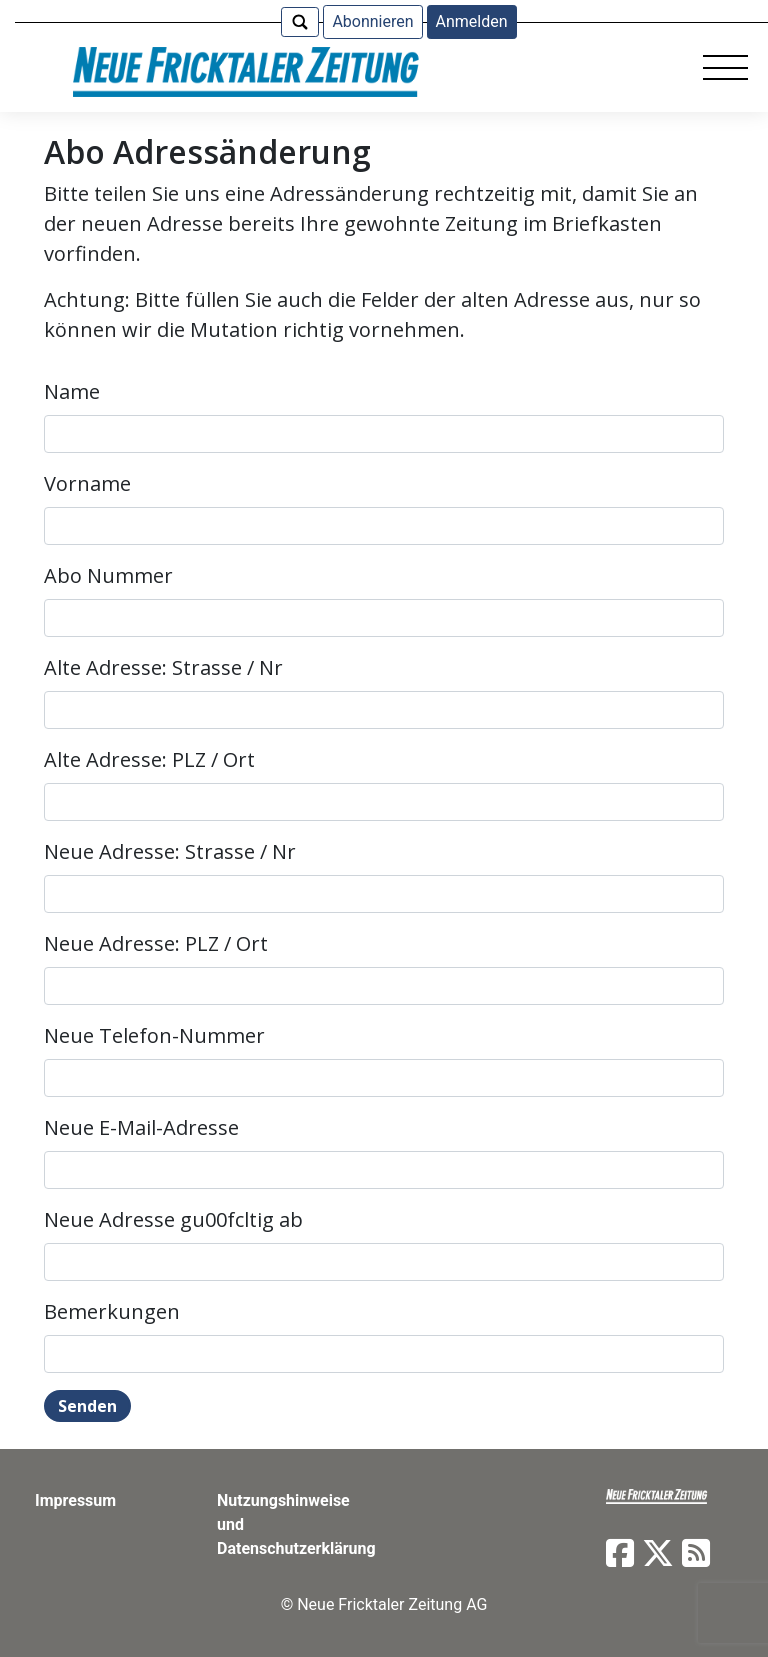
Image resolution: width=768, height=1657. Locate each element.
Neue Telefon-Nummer (154, 1035)
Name (72, 391)
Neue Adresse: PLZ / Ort (156, 943)
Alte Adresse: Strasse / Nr (163, 667)
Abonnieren (372, 21)
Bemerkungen (112, 1311)
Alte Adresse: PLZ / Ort (149, 759)
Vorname (87, 483)
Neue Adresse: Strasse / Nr (170, 851)
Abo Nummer (108, 575)
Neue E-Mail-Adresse (141, 1127)
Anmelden (472, 21)
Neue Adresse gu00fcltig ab (173, 1219)
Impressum (75, 1500)
